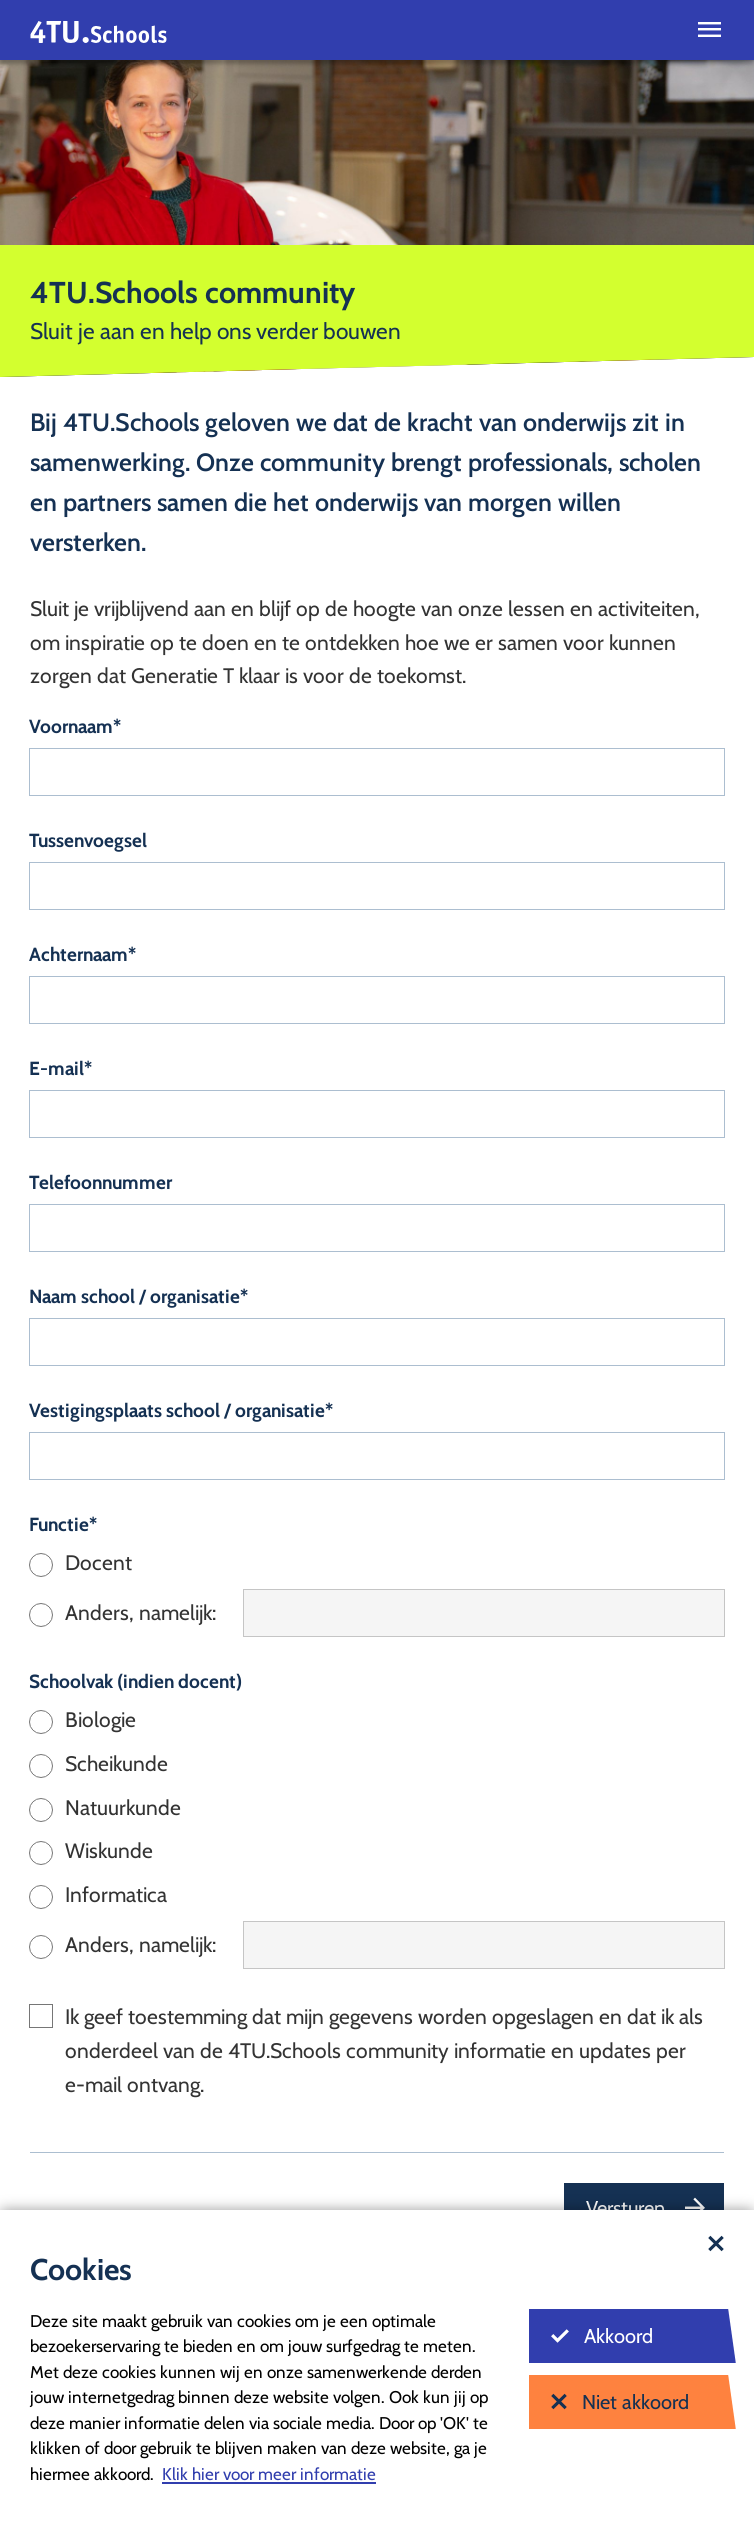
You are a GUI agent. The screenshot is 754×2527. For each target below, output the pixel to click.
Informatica (116, 1894)
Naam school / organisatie (134, 1296)
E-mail (56, 1068)
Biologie (100, 1719)
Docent (98, 1562)
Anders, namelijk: (140, 1612)
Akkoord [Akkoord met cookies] (602, 2336)
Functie (59, 1524)
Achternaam (78, 954)
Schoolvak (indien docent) (135, 1681)
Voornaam (71, 726)
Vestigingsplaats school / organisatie (177, 1410)
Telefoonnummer (100, 1182)
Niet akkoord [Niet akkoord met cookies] (620, 2402)
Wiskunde (109, 1850)
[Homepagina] (98, 30)
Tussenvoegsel (88, 840)
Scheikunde (116, 1763)
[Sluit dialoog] (716, 2245)
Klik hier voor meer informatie (269, 2474)
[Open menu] (709, 30)
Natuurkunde (123, 1807)
